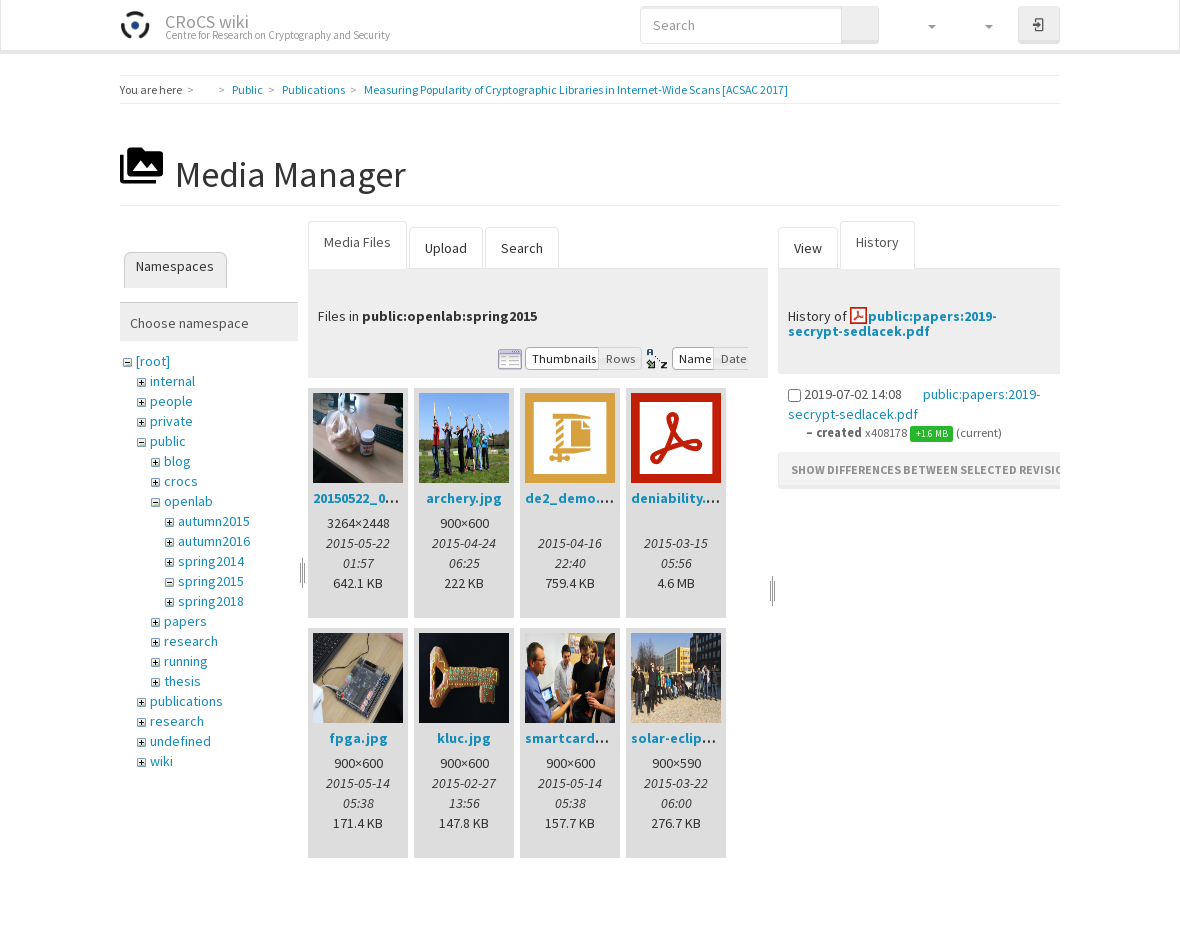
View (808, 248)
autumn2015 (214, 521)
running (186, 661)
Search (522, 248)
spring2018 (211, 601)
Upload (446, 248)
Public (247, 89)
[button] (922, 25)
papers (185, 621)
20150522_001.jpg (369, 498)
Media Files (357, 242)
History (877, 242)
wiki (161, 761)
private (171, 421)
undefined (180, 741)
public (168, 441)
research (191, 641)
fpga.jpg (358, 738)
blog (177, 461)
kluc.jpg (464, 738)
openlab (188, 501)
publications (186, 701)
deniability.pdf (680, 498)
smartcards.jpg (577, 738)
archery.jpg (464, 498)
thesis (182, 681)
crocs (181, 481)
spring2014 (211, 561)
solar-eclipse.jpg (687, 738)
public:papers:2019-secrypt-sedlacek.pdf (892, 323)
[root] (153, 361)
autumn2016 (214, 541)
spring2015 (211, 581)
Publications (313, 89)
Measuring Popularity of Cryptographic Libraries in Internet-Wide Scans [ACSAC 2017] (576, 89)
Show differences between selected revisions (935, 469)
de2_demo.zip (572, 498)
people (171, 401)
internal (172, 381)
